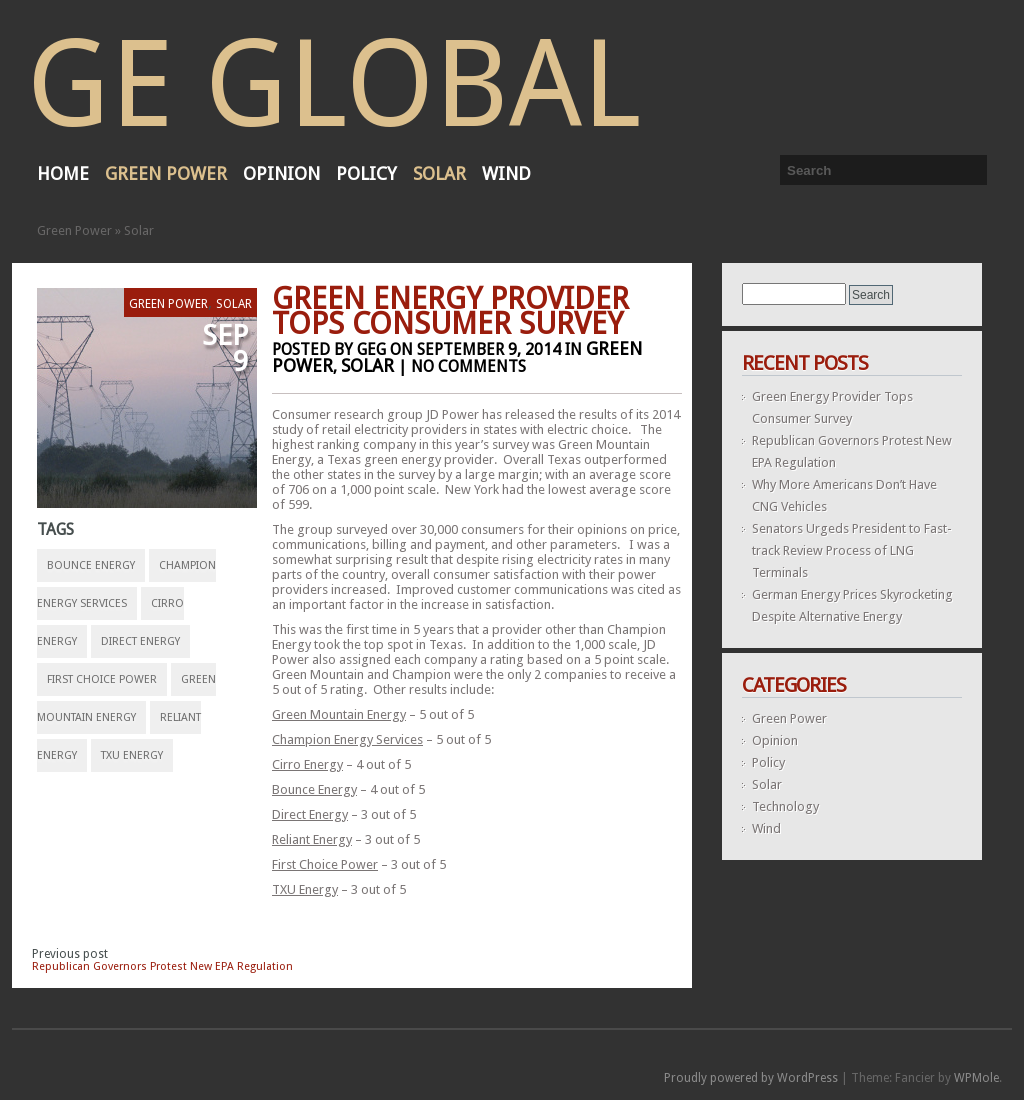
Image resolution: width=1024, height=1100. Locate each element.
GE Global (334, 84)
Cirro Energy (307, 764)
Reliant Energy (312, 839)
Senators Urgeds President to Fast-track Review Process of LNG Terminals (852, 550)
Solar (439, 173)
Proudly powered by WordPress (751, 1078)
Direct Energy (140, 641)
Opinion (281, 173)
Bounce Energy (91, 565)
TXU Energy (132, 755)
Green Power (166, 173)
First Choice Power (102, 679)
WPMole (976, 1078)
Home (63, 173)
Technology (785, 806)
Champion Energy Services (347, 739)
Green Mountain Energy (339, 714)
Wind (506, 173)
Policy (366, 173)
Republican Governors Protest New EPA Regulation (162, 966)
